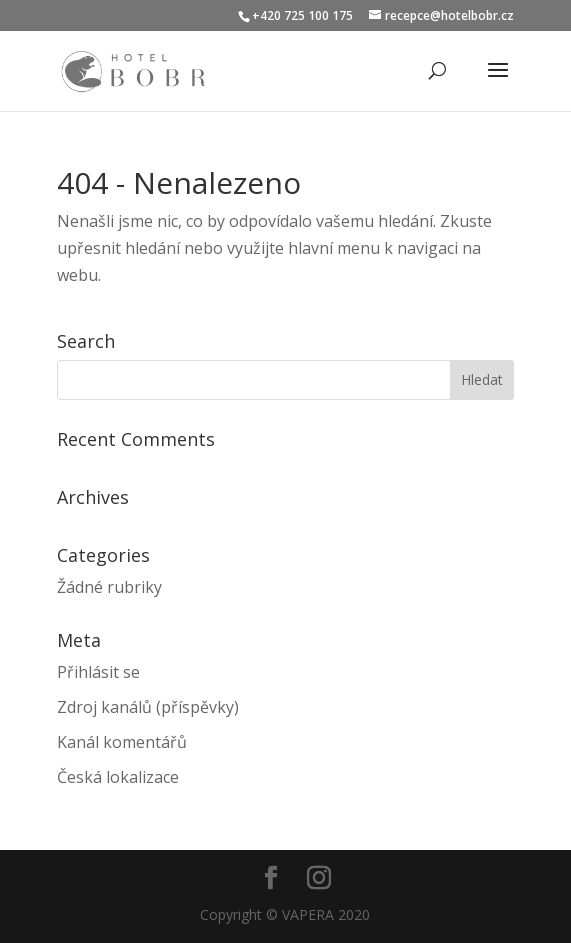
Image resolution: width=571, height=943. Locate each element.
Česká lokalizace (118, 777)
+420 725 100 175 (302, 15)
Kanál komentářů (122, 742)
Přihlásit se (98, 672)
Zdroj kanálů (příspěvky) (148, 707)
